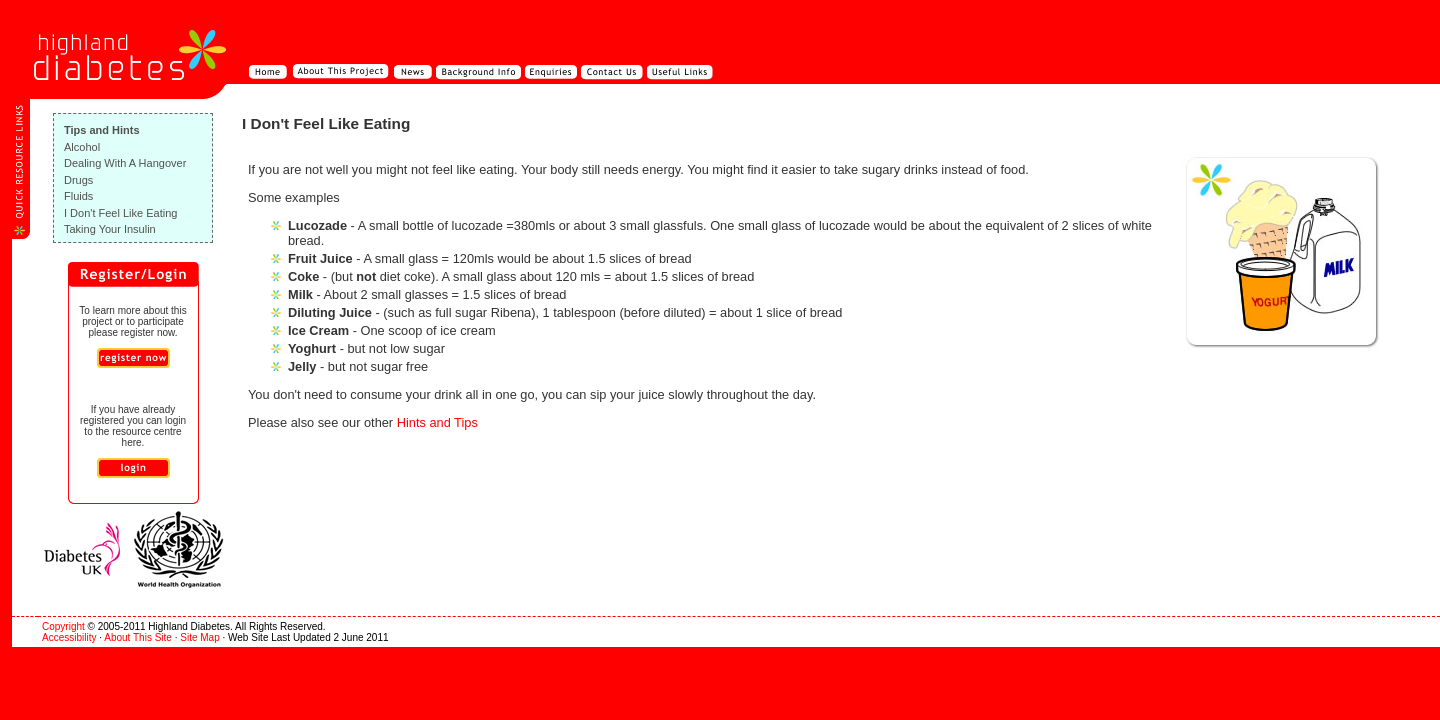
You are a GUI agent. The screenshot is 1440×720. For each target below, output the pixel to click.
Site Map (199, 637)
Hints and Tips (437, 422)
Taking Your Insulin (110, 229)
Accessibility (69, 637)
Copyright (63, 626)
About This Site (138, 637)
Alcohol (82, 147)
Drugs (78, 180)
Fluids (78, 196)
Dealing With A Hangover (125, 163)
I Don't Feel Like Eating (120, 213)
